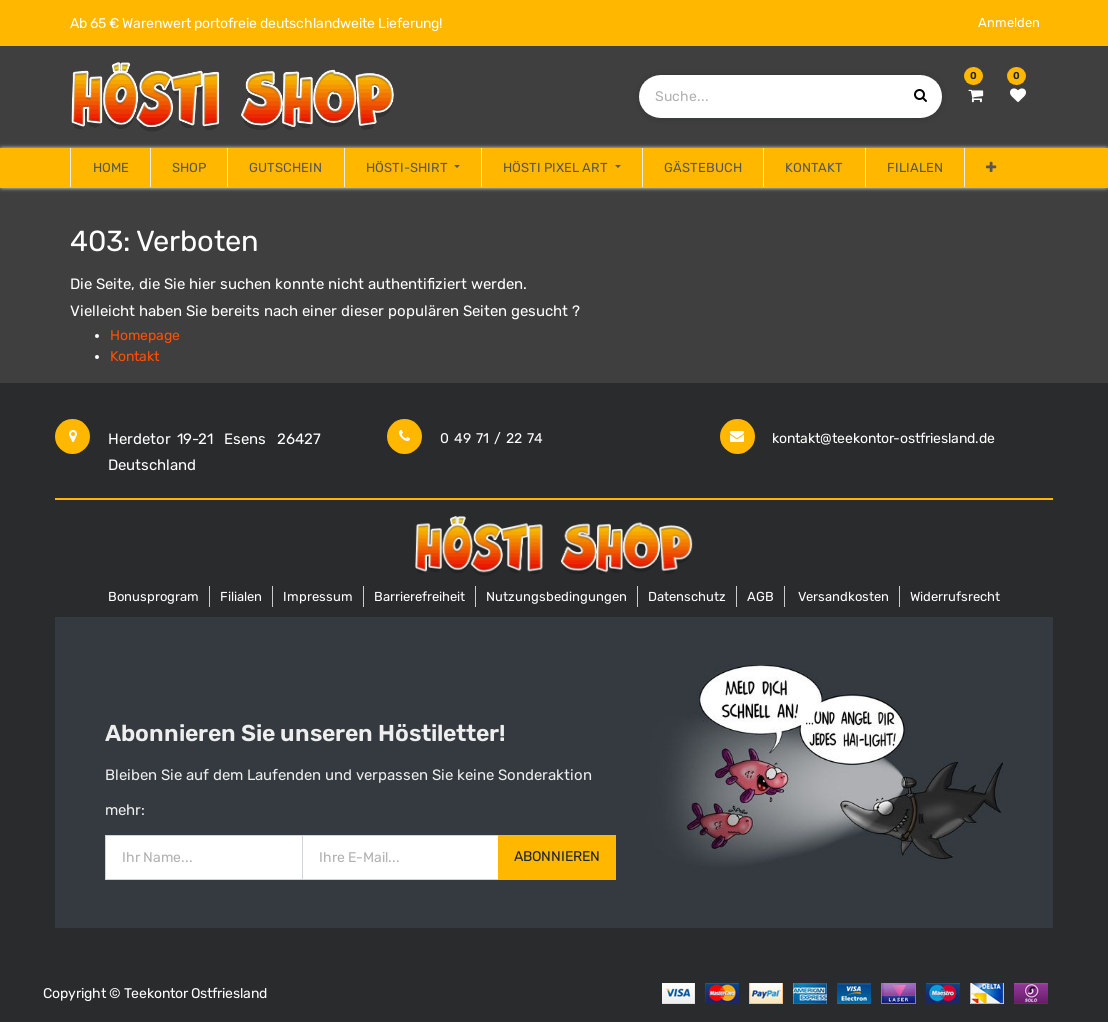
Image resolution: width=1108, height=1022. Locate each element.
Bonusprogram (153, 596)
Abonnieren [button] (557, 856)
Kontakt (134, 356)
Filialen (241, 596)
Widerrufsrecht (955, 596)
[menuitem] (110, 168)
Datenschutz (687, 596)
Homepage (145, 335)
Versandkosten (843, 596)
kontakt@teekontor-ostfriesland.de (883, 438)
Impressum (318, 596)
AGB (760, 596)
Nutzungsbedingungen (556, 596)
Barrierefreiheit (419, 596)
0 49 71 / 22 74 (491, 438)
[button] (991, 168)
